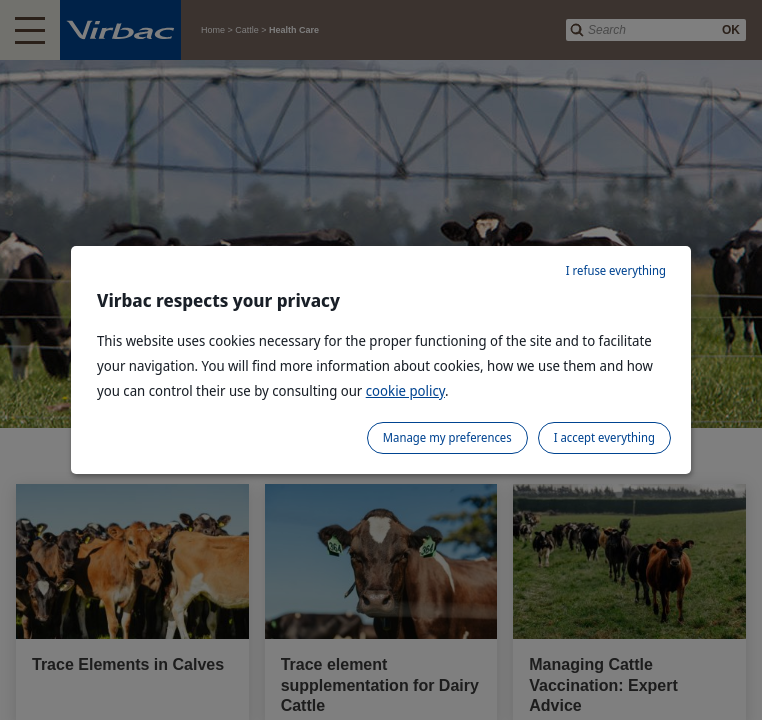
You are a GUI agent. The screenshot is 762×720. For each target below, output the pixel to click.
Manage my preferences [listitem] (447, 437)
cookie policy (405, 390)
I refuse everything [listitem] (616, 270)
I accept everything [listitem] (604, 437)
